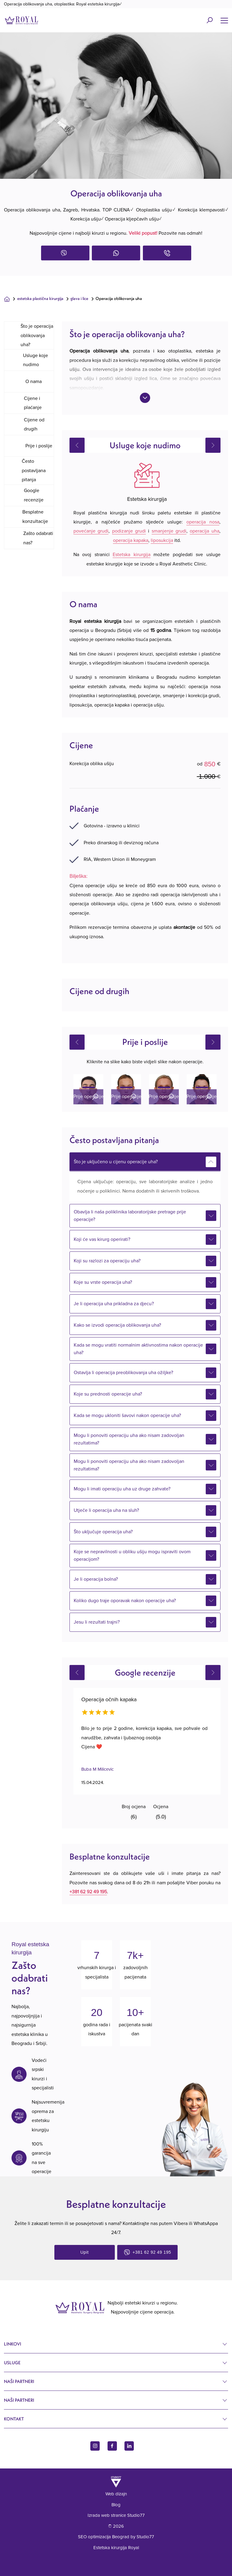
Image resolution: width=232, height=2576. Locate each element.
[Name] (224, 20)
